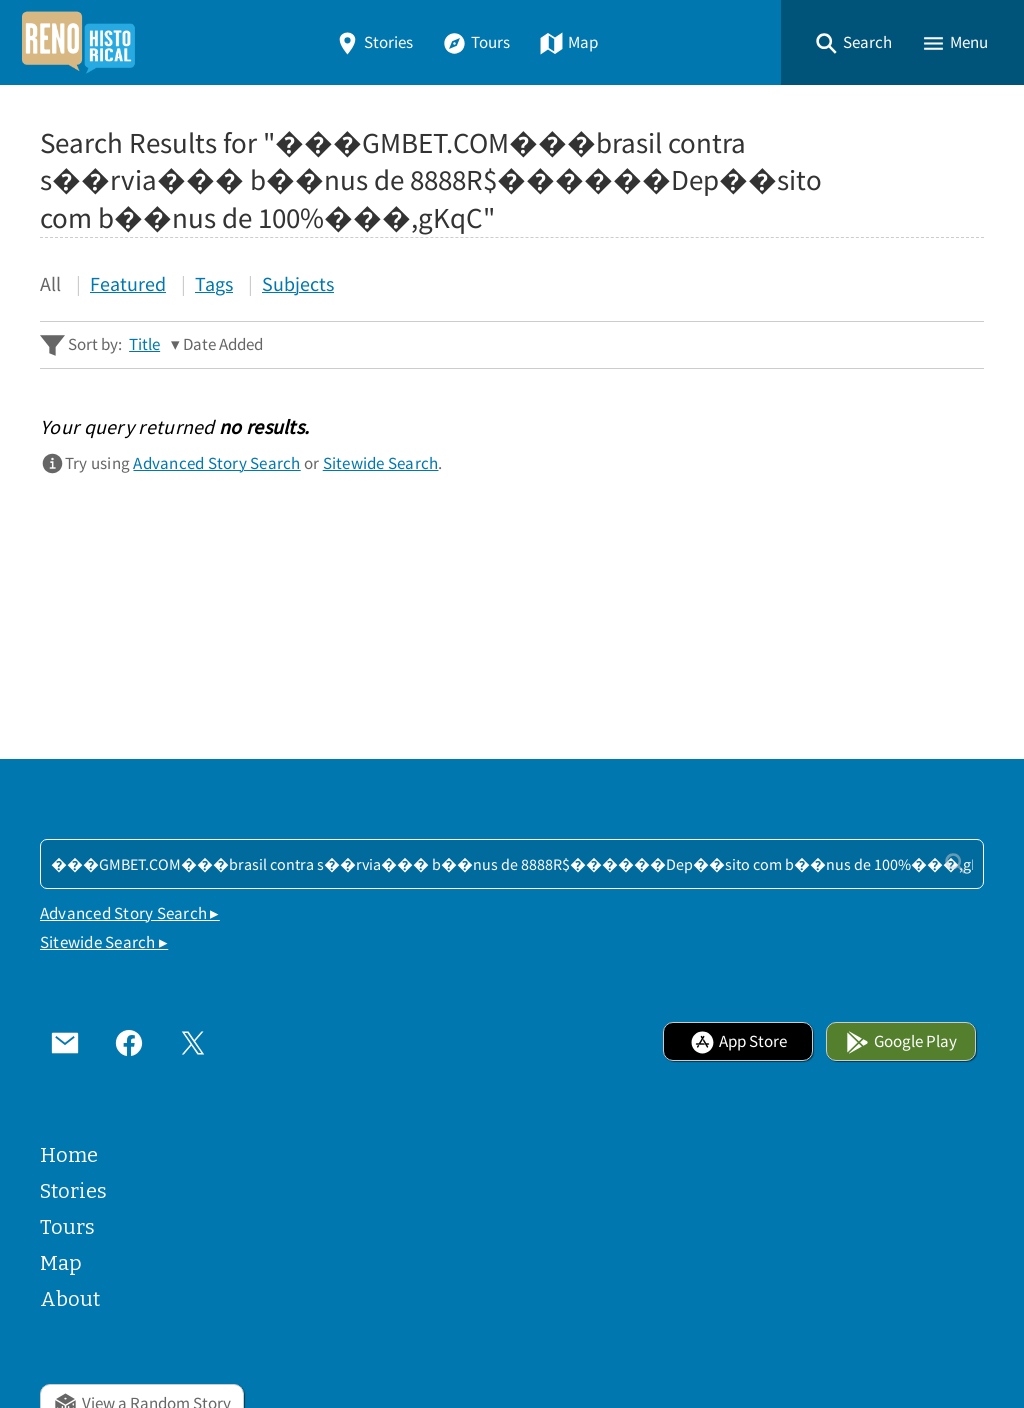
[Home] (78, 42)
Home (69, 1155)
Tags (214, 283)
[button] (853, 42)
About (70, 1299)
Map (568, 42)
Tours (476, 42)
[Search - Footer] (512, 864)
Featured (128, 283)
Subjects (298, 283)
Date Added (223, 344)
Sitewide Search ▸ (104, 942)
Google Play (901, 1041)
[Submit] (955, 863)
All (50, 283)
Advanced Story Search (216, 463)
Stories (374, 42)
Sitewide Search (381, 463)
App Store (738, 1041)
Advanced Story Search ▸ (130, 913)
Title (144, 344)
